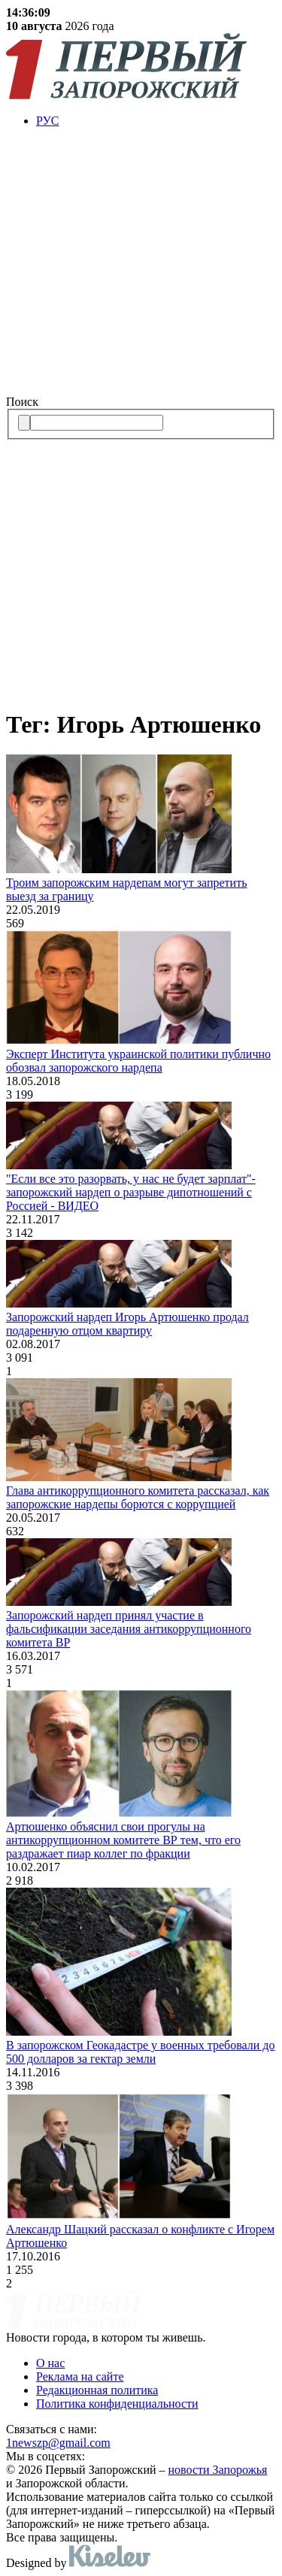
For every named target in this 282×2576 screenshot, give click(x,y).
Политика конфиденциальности (117, 2403)
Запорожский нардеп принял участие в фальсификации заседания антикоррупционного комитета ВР (128, 1629)
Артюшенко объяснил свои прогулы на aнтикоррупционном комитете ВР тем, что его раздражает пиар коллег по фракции (123, 1840)
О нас (50, 2363)
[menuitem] (156, 121)
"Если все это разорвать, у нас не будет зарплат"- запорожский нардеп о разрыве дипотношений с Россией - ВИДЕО (131, 1192)
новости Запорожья (218, 2469)
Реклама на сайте (79, 2376)
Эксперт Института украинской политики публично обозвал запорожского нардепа (138, 1061)
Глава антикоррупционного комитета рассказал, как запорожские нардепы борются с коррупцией (137, 1497)
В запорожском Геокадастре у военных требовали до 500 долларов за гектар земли (140, 2052)
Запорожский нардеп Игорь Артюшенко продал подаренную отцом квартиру (127, 1324)
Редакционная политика (97, 2390)
